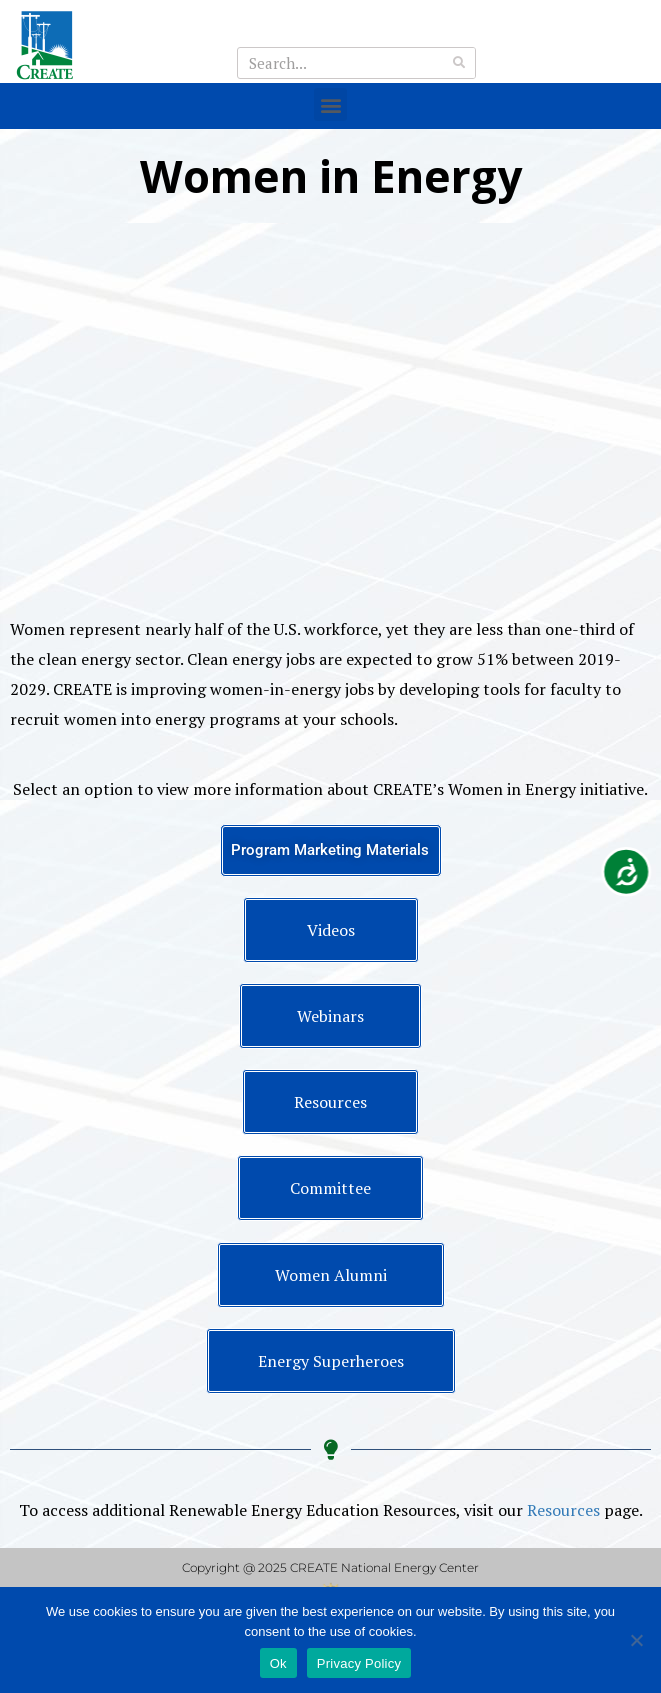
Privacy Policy (359, 1663)
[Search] (459, 63)
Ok (278, 1663)
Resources (563, 1510)
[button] (330, 104)
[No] (636, 1640)
